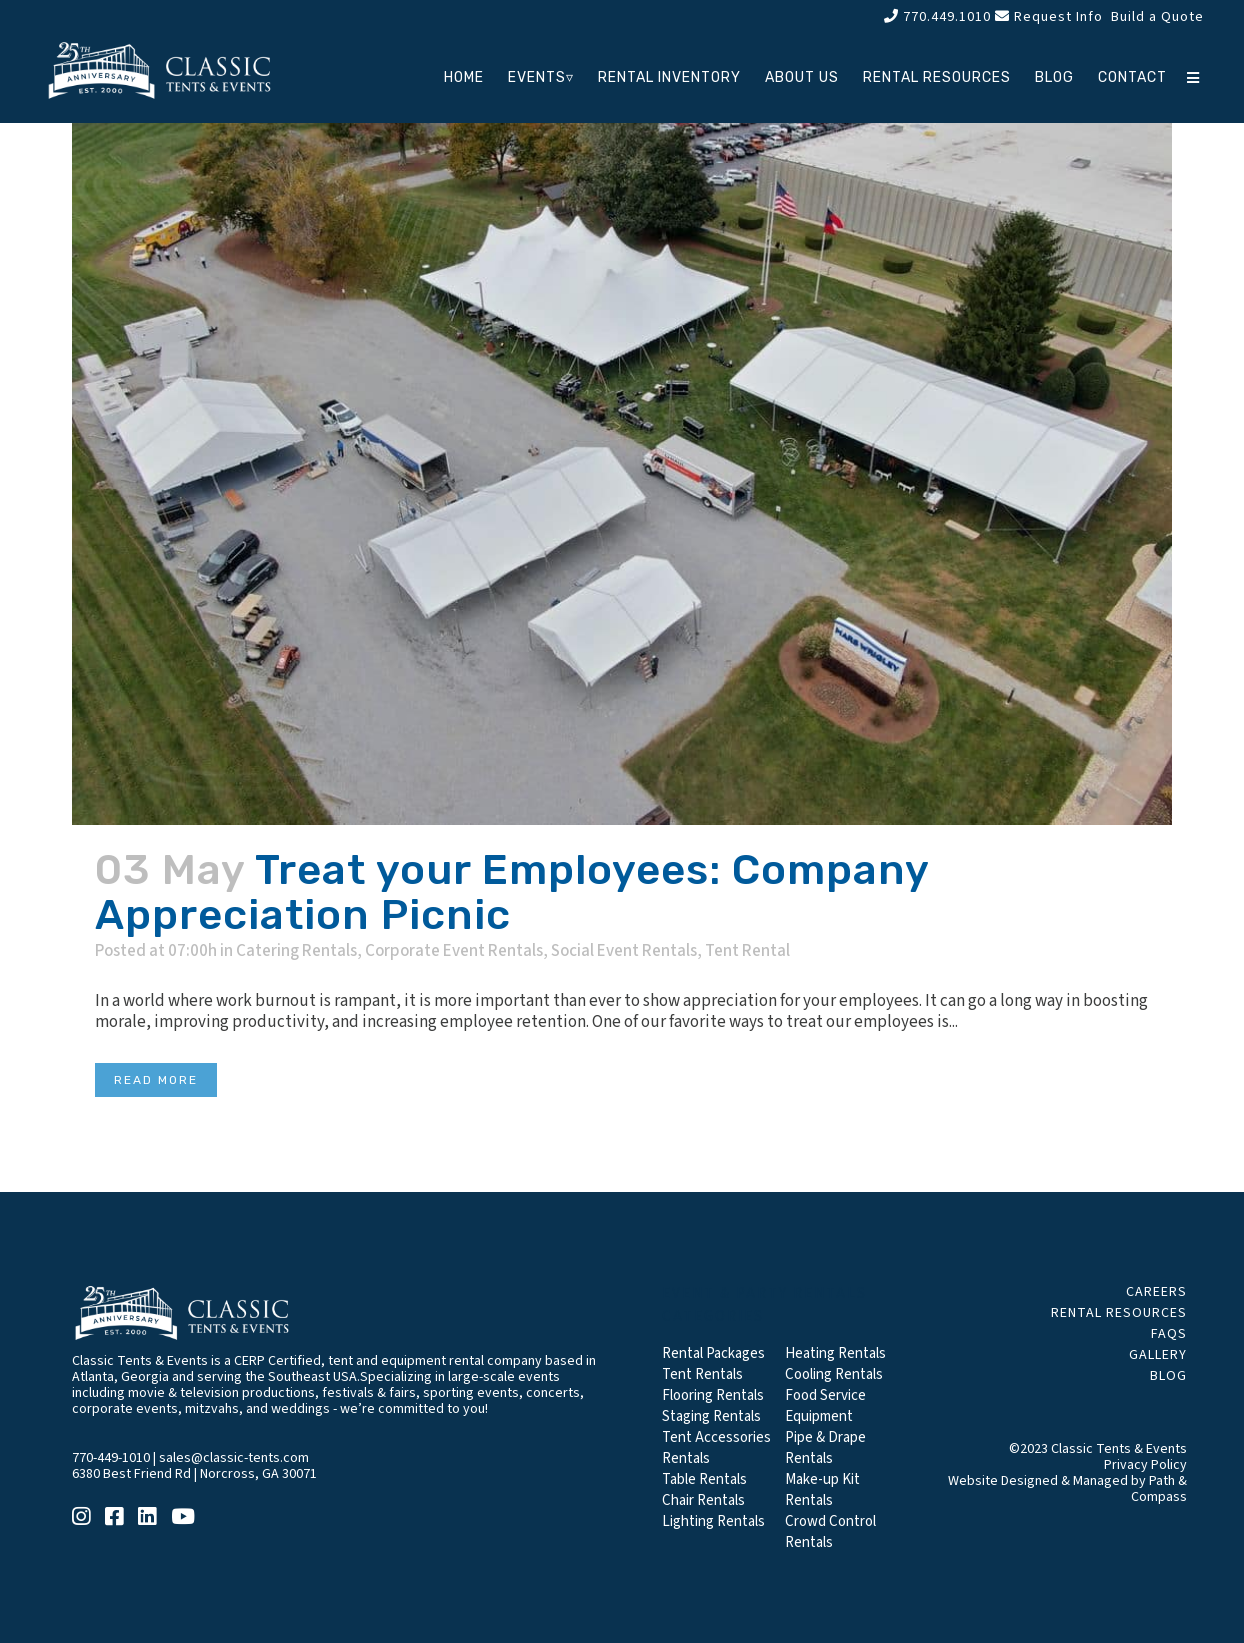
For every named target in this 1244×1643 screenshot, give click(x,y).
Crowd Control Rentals (830, 1532)
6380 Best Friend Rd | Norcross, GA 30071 (194, 1474)
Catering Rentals (296, 951)
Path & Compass (1159, 1489)
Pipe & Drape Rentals (825, 1448)
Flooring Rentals (713, 1395)
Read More (156, 1080)
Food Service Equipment (825, 1406)
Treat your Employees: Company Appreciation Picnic (512, 892)
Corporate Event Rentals (454, 951)
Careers (1156, 1292)
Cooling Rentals (834, 1374)
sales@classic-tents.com (234, 1458)
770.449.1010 (937, 17)
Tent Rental (747, 951)
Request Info (1049, 17)
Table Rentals (704, 1479)
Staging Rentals (711, 1416)
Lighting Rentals (713, 1521)
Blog (1168, 1376)
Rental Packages (713, 1353)
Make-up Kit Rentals (822, 1490)
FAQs (1169, 1334)
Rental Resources (1119, 1313)
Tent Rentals (702, 1374)
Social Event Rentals (624, 951)
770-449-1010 (111, 1458)
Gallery (1158, 1355)
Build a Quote (1155, 17)
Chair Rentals (703, 1500)
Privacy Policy (1145, 1465)
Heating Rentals (835, 1353)
